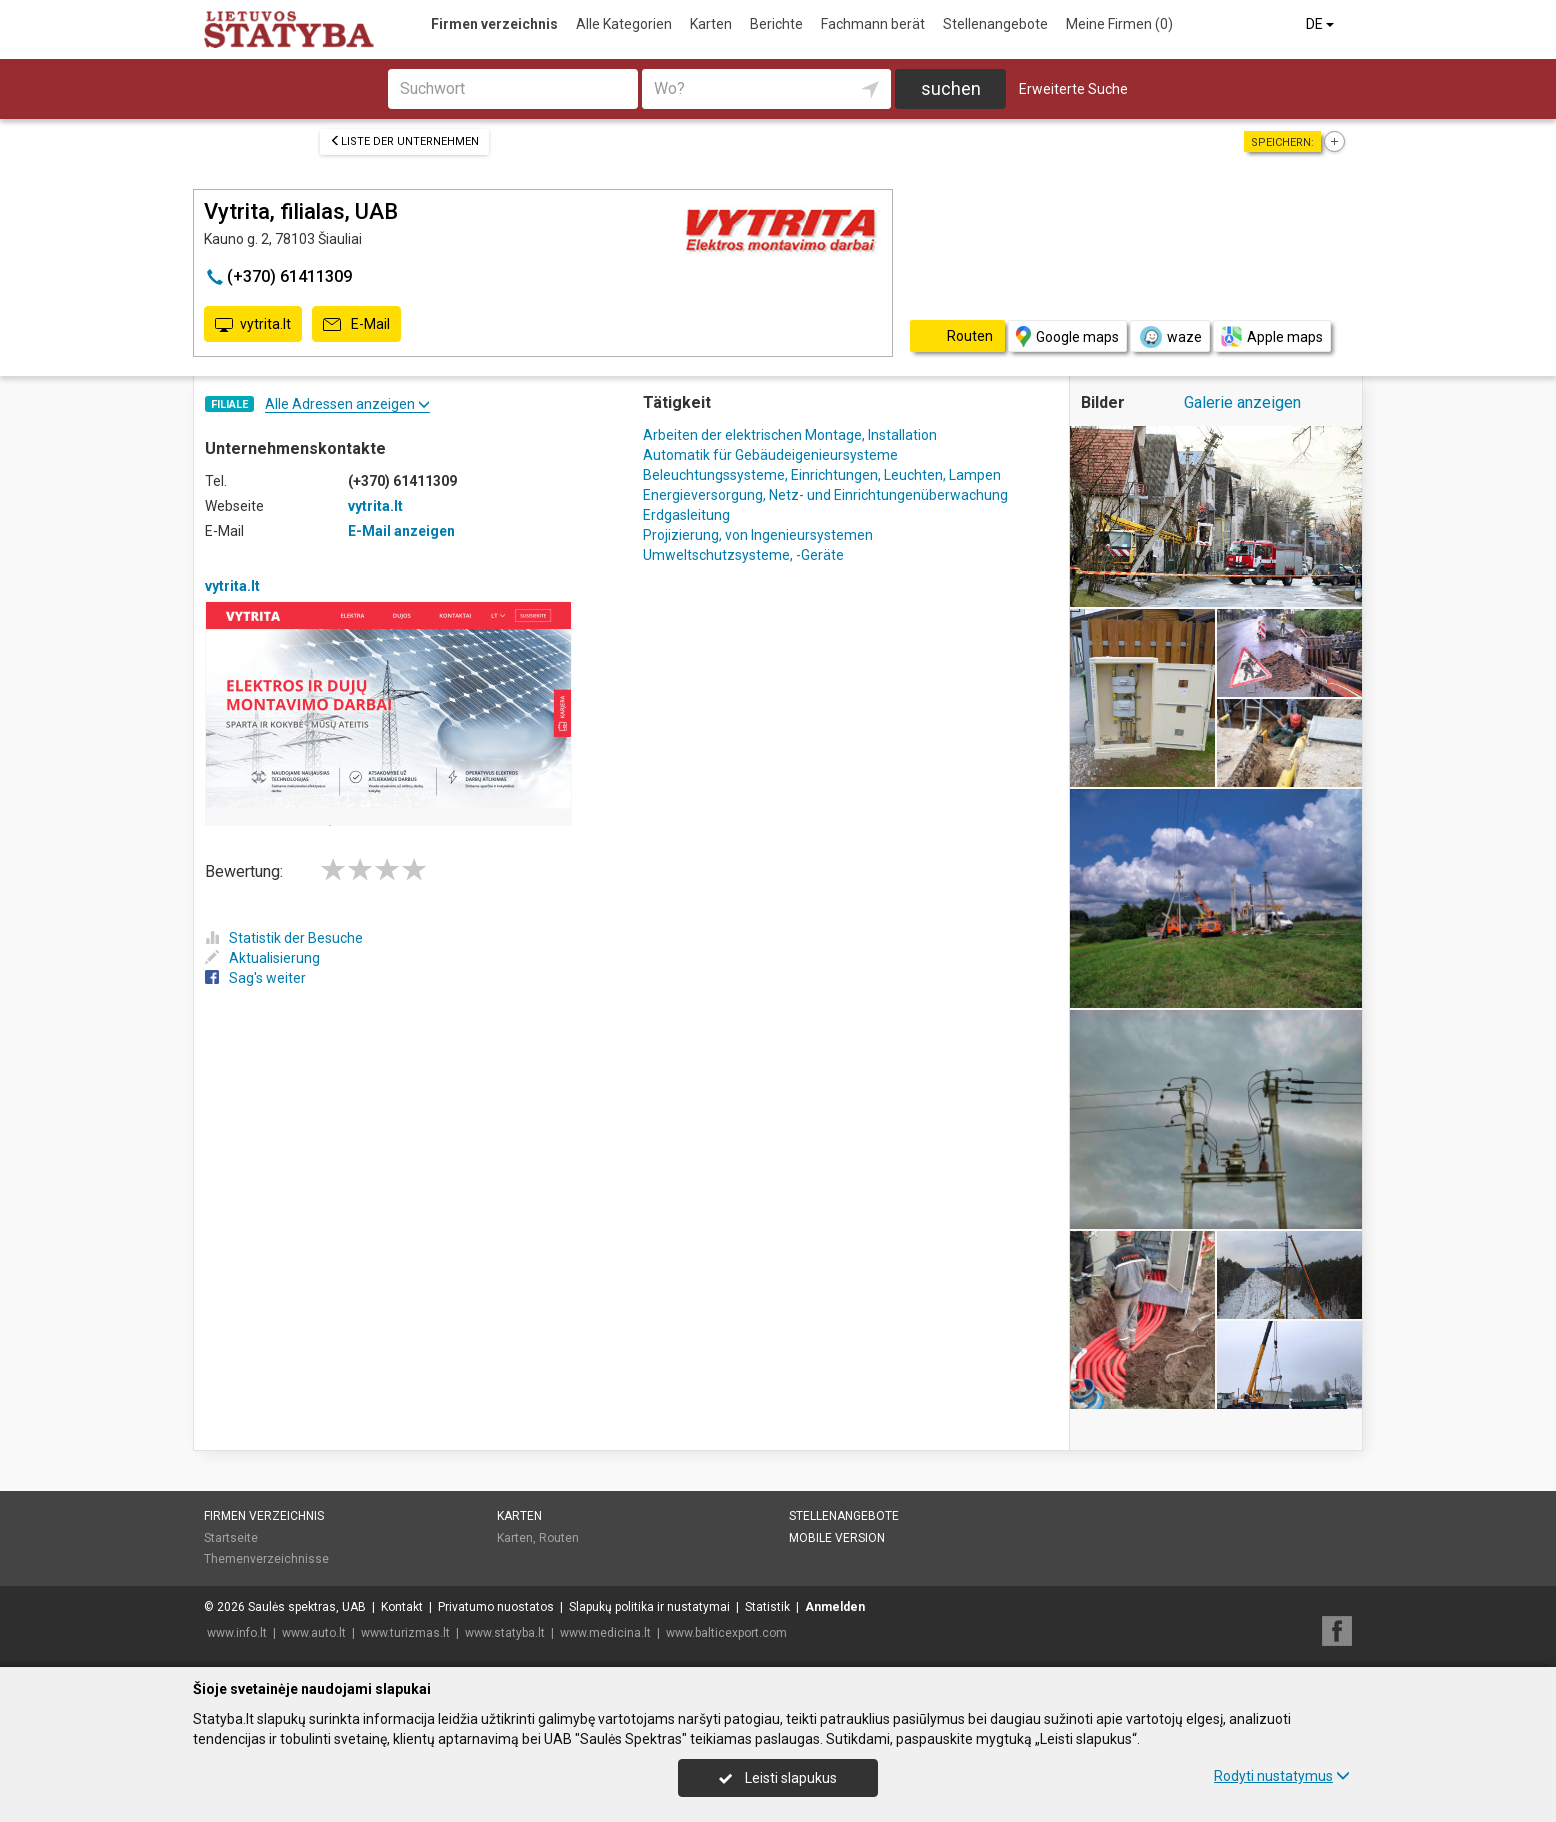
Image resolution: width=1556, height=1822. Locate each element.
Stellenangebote (995, 24)
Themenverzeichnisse (266, 1559)
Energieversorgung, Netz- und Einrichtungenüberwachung (825, 495)
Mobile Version (837, 1538)
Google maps (1067, 336)
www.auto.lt (314, 1633)
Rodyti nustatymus (1282, 1776)
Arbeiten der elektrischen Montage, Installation (790, 435)
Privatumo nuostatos (496, 1607)
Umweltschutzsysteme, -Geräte (743, 555)
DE (1321, 24)
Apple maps (1272, 336)
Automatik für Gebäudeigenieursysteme (770, 455)
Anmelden (835, 1607)
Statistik (767, 1607)
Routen (559, 1538)
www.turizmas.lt (405, 1633)
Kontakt (402, 1607)
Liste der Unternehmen (404, 141)
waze (1170, 337)
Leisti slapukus (778, 1778)
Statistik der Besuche (284, 938)
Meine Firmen (1119, 24)
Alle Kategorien (624, 24)
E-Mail (356, 325)
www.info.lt (237, 1633)
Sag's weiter (255, 978)
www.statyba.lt (505, 1633)
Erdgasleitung (686, 515)
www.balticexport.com (726, 1633)
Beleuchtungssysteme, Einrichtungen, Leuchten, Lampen (822, 475)
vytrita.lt (253, 325)
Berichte (776, 24)
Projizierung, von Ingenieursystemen (758, 535)
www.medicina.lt (605, 1633)
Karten (711, 24)
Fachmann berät (873, 24)
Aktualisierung (262, 958)
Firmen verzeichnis (494, 24)
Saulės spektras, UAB (307, 1607)
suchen (951, 88)
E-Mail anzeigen (401, 531)
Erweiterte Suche (1073, 89)
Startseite (231, 1538)
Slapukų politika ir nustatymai (649, 1607)
